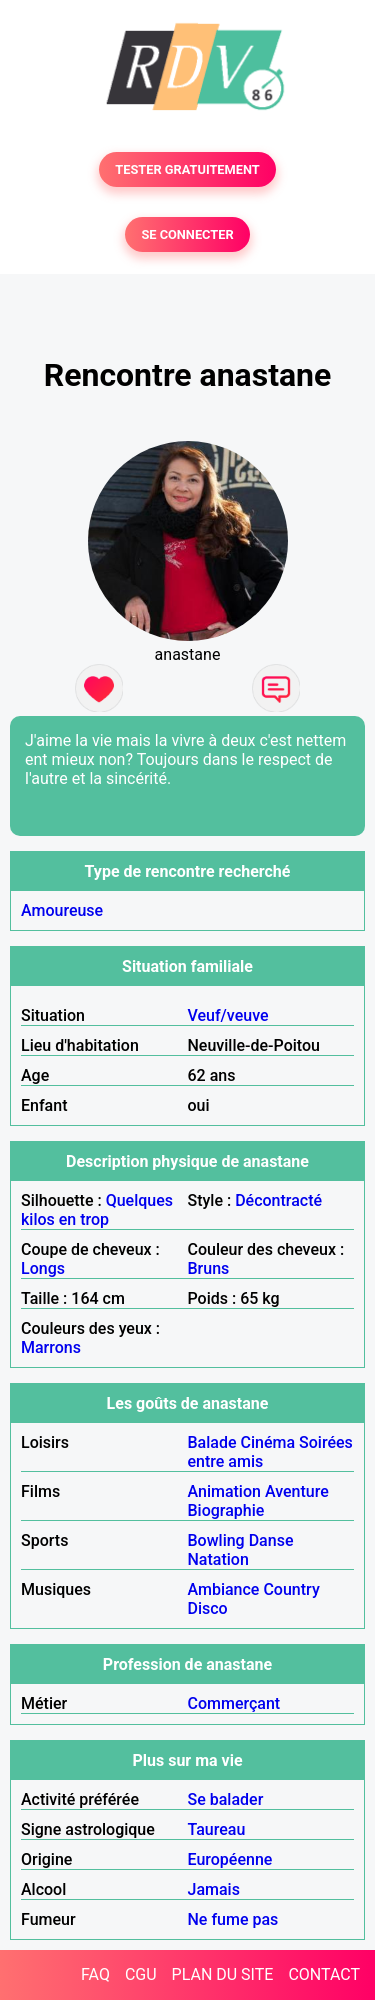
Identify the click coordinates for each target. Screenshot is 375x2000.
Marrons (51, 1347)
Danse (271, 1540)
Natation (218, 1559)
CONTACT (324, 1974)
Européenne (230, 1859)
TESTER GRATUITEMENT (187, 169)
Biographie (226, 1510)
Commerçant (234, 1703)
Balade (212, 1442)
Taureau (217, 1829)
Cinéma (268, 1442)
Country (291, 1589)
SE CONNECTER (187, 234)
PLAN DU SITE (223, 1974)
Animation (224, 1491)
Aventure (297, 1491)
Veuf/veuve (228, 1015)
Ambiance (224, 1589)
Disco (208, 1608)
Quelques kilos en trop (97, 1210)
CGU (141, 1974)
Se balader (226, 1799)
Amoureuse (62, 910)
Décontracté (278, 1200)
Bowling (216, 1540)
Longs (43, 1268)
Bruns (209, 1268)
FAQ (95, 1974)
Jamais (214, 1889)
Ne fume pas (233, 1919)
